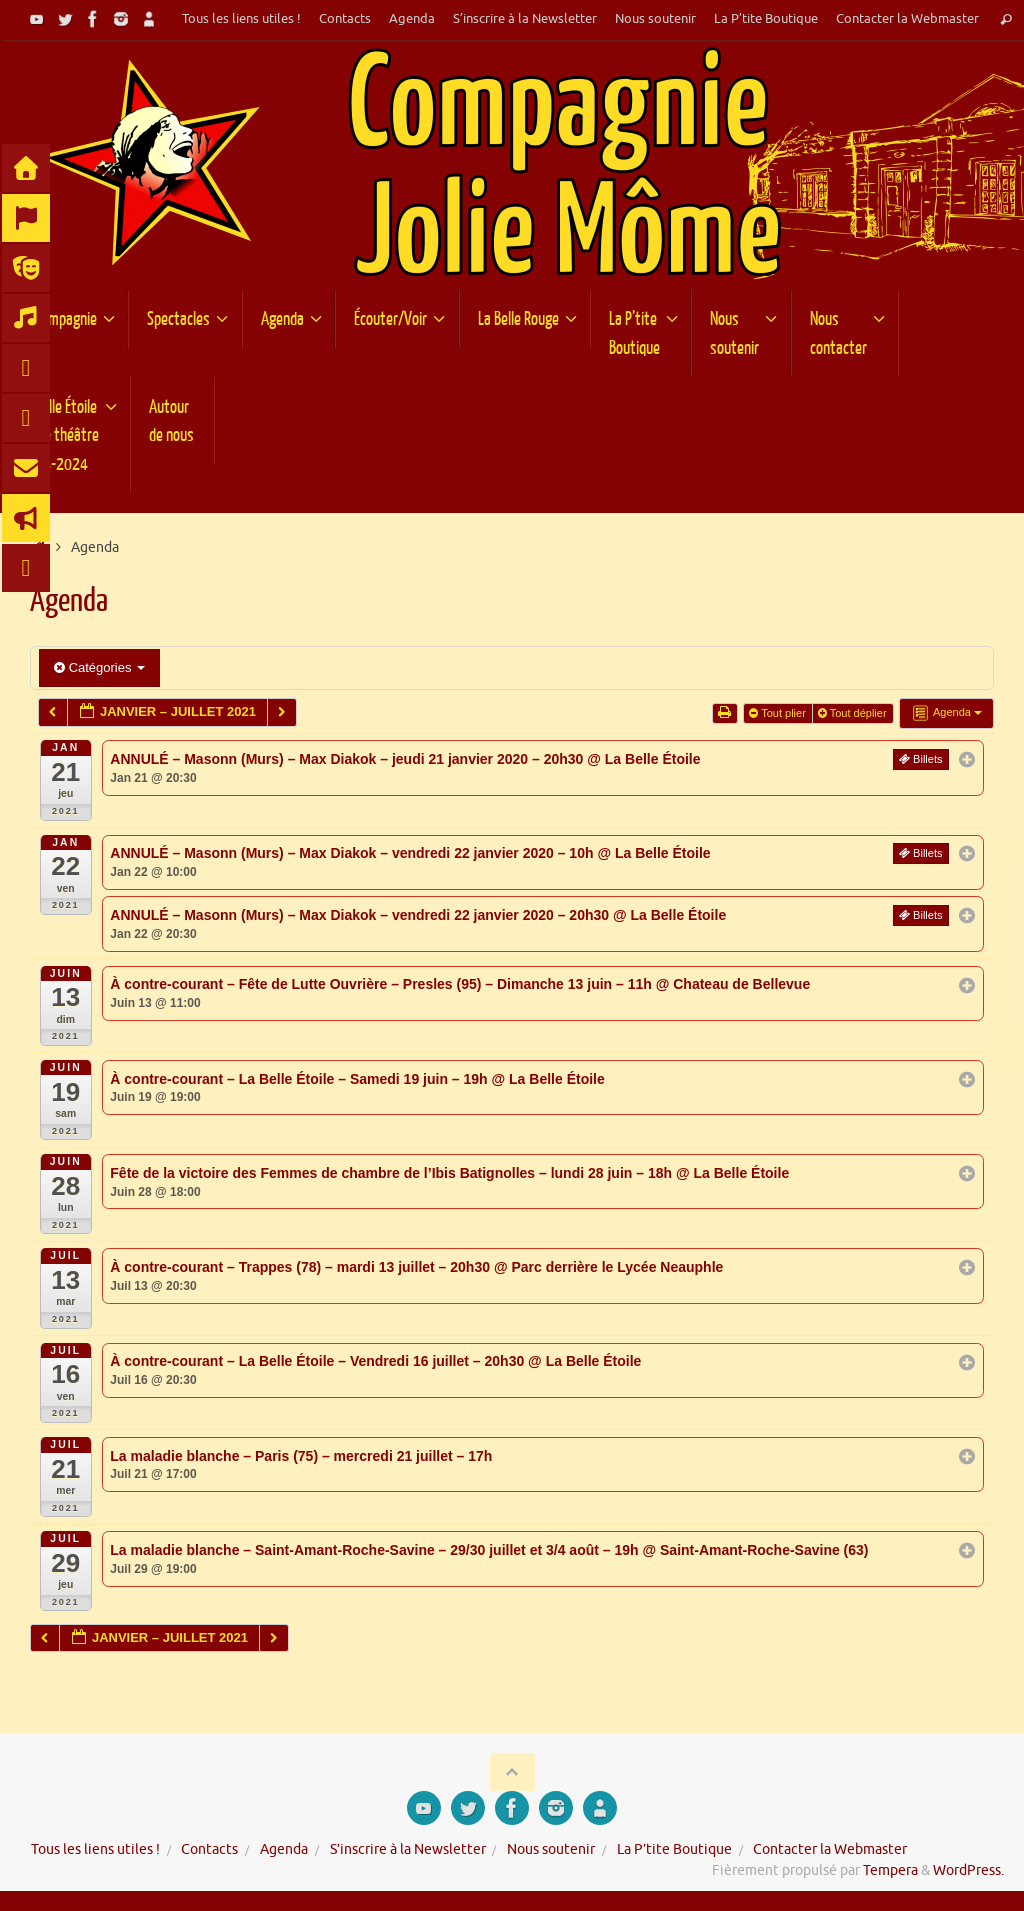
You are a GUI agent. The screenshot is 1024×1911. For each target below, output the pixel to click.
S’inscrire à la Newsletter (525, 19)
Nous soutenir (655, 19)
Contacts (345, 19)
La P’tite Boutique (766, 19)
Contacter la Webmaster (907, 19)
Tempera (890, 1870)
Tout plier (779, 713)
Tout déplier (854, 713)
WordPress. (968, 1870)
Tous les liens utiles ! (241, 19)
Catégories (99, 667)
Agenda (412, 19)
